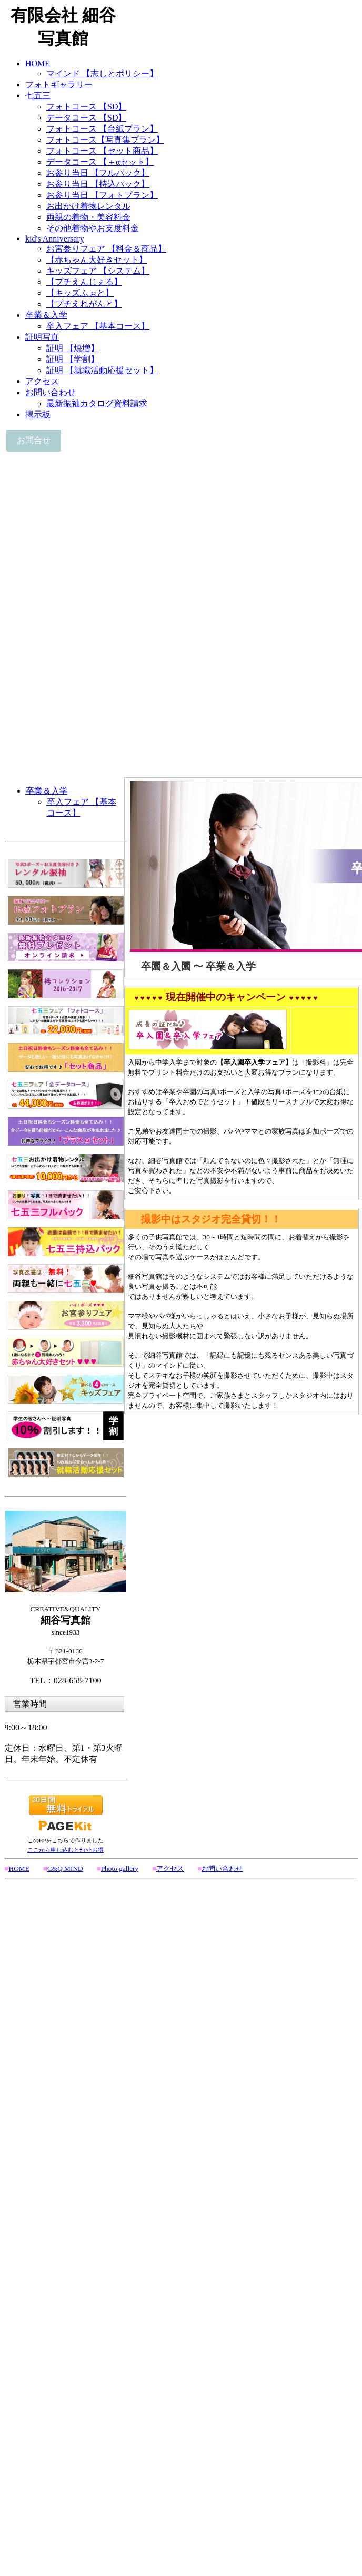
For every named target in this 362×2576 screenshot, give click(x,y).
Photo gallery (119, 1868)
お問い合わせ (222, 1868)
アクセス (170, 1868)
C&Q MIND (65, 1868)
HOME (19, 1868)
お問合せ (33, 440)
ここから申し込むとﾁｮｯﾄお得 (65, 1850)
